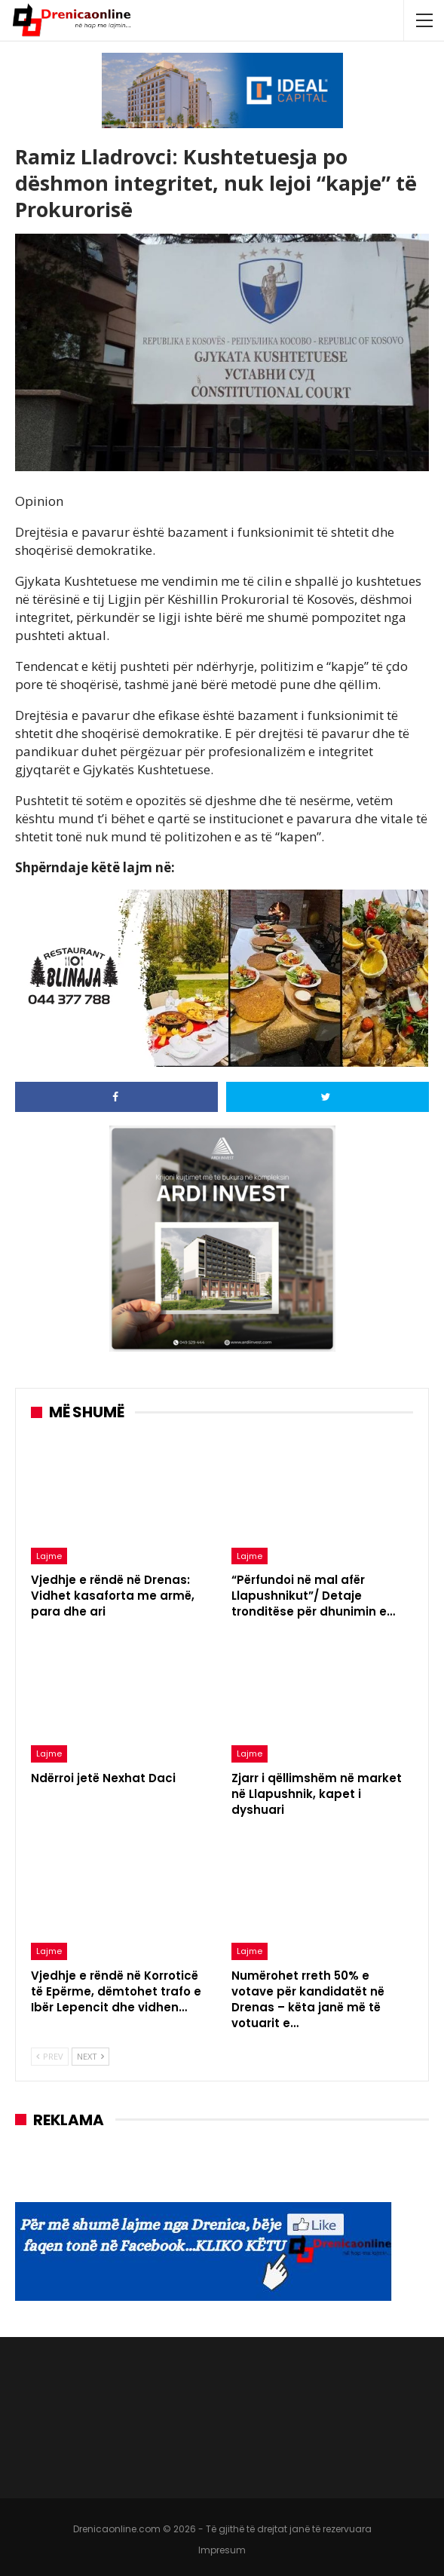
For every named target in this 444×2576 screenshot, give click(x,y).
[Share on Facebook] (116, 1097)
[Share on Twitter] (327, 1097)
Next (90, 2056)
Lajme (49, 1556)
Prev (49, 2056)
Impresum (222, 2550)
